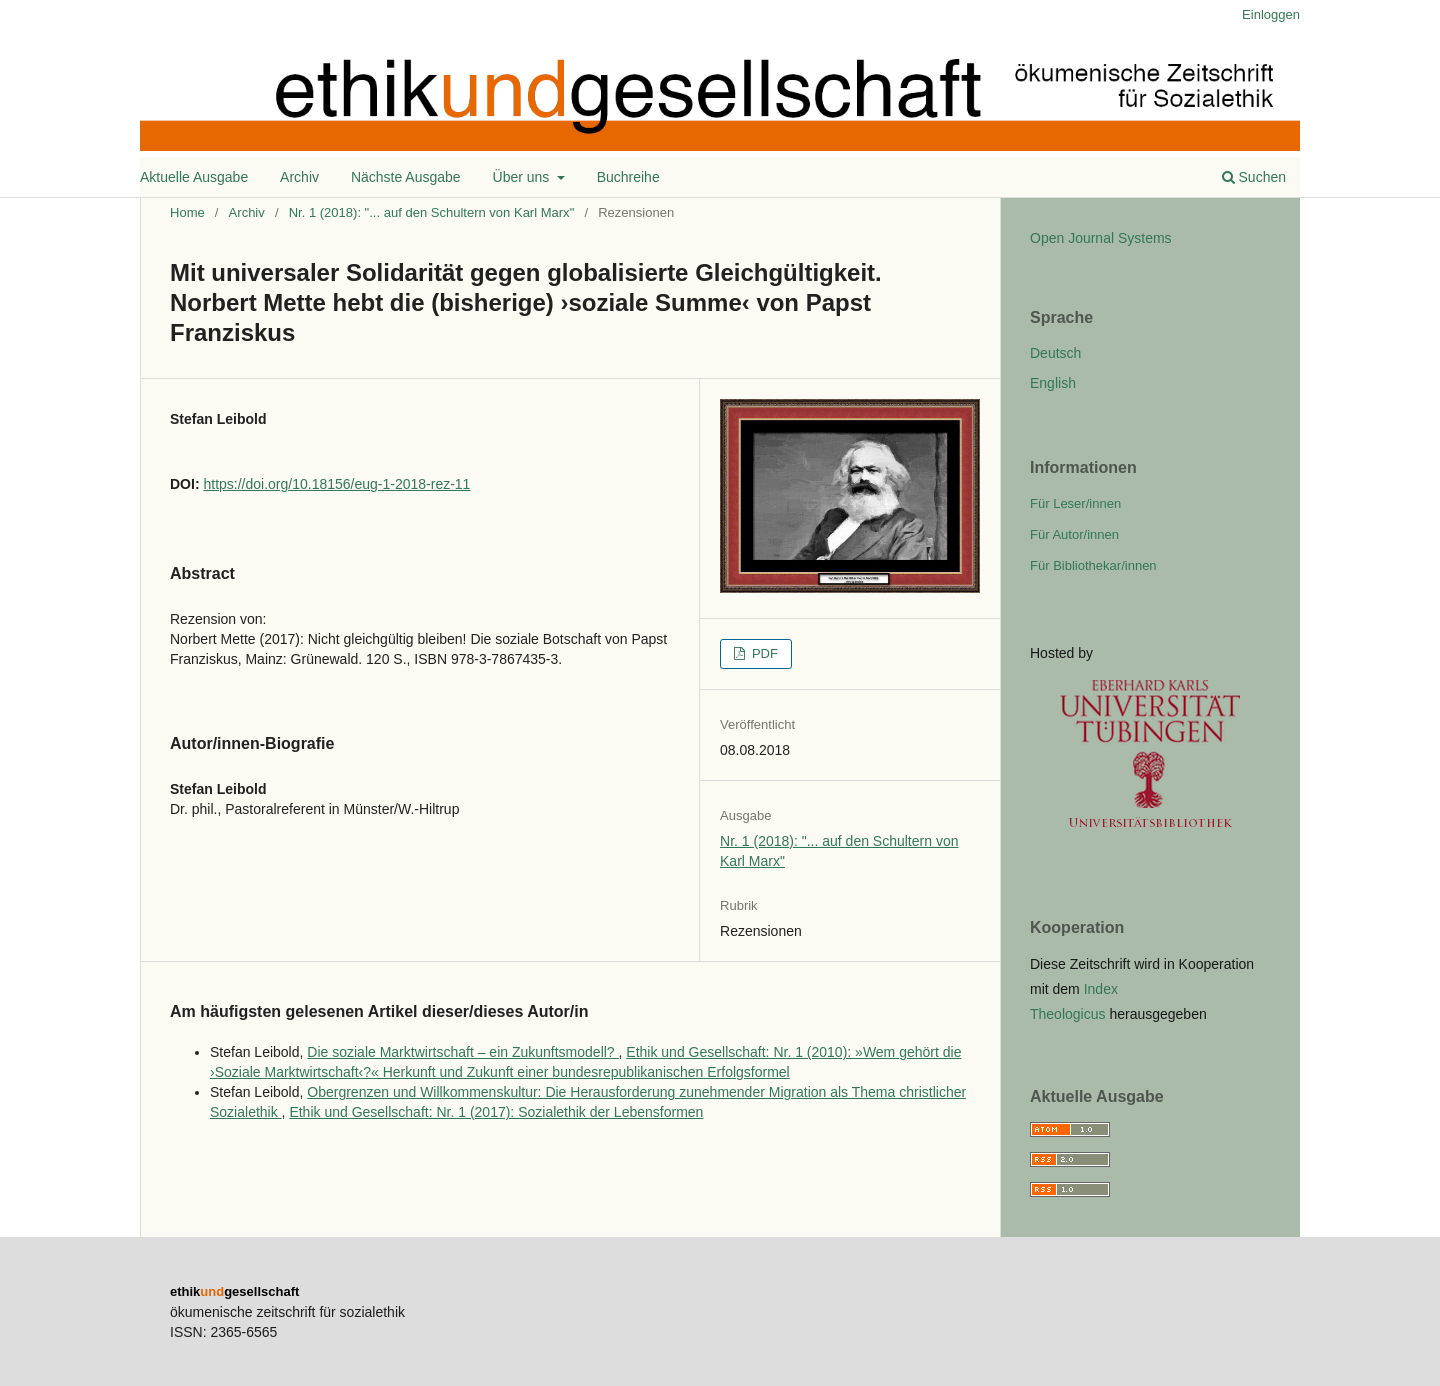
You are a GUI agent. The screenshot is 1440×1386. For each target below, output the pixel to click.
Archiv (299, 177)
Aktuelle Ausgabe (194, 177)
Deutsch (1055, 353)
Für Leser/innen (1075, 503)
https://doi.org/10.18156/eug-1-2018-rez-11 (336, 484)
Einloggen (1271, 14)
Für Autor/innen (1074, 534)
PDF (763, 653)
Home (187, 212)
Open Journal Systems (1101, 238)
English (1053, 383)
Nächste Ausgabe (406, 177)
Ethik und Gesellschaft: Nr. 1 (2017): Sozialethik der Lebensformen (496, 1112)
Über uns (523, 177)
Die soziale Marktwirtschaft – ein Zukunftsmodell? (462, 1052)
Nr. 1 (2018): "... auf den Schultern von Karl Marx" (432, 212)
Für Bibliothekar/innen (1093, 565)
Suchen (1254, 177)
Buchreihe (628, 177)
